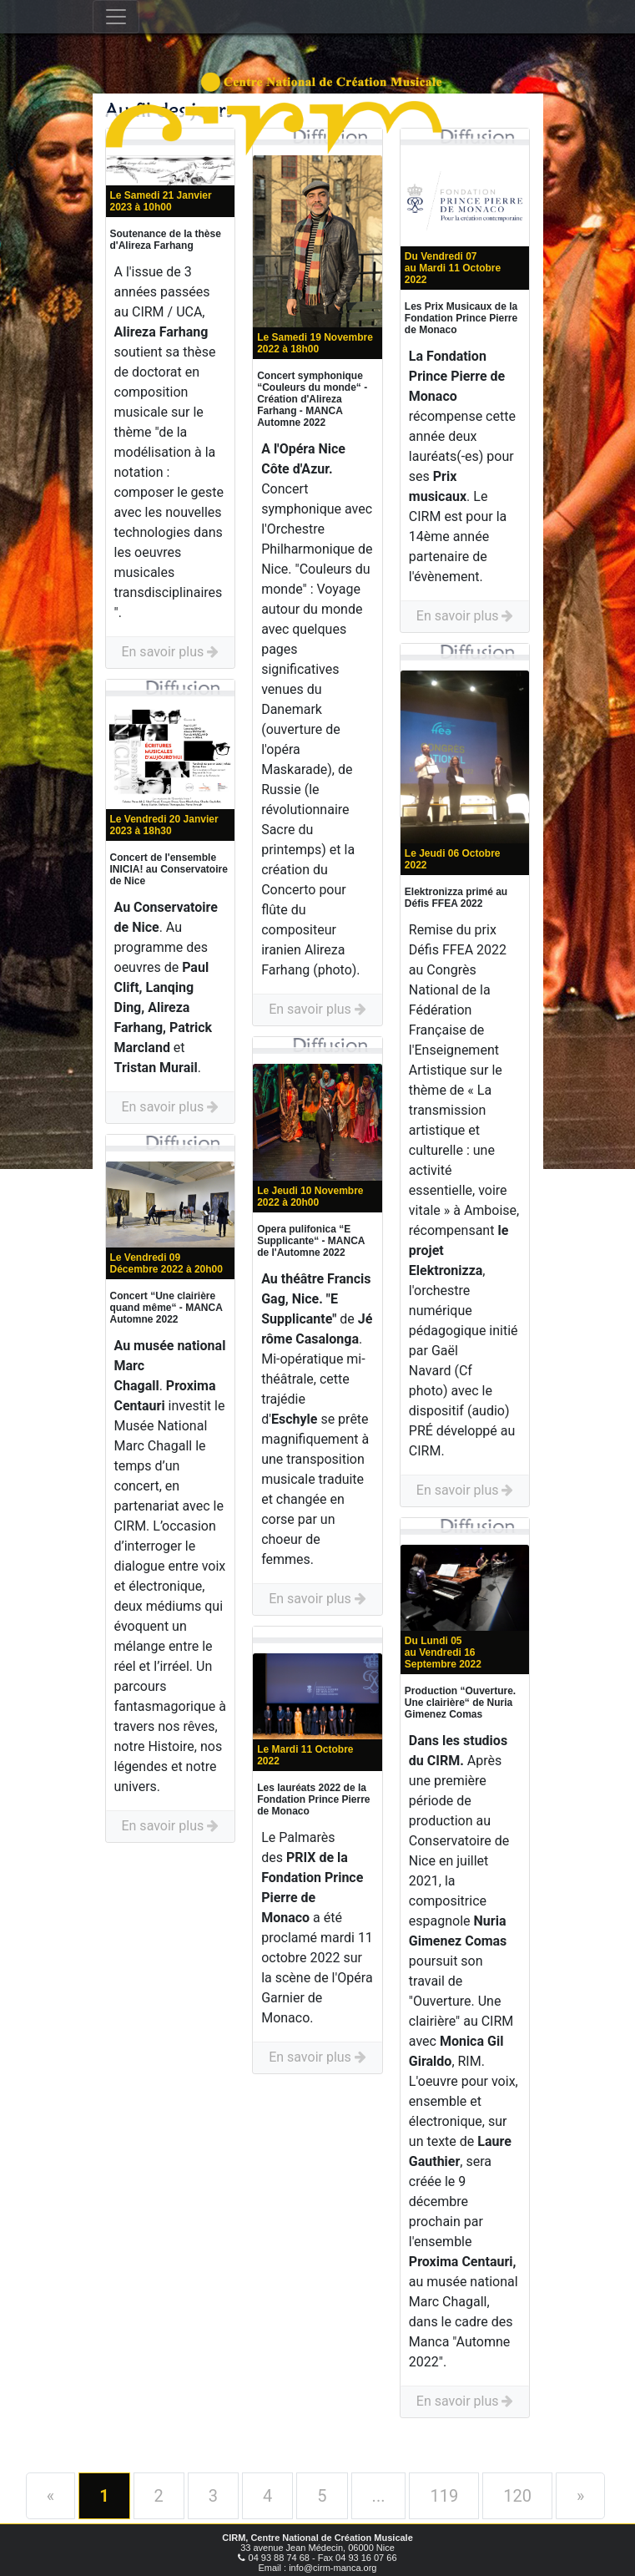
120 (517, 2496)
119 (444, 2496)
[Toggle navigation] (116, 16)
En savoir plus (170, 652)
